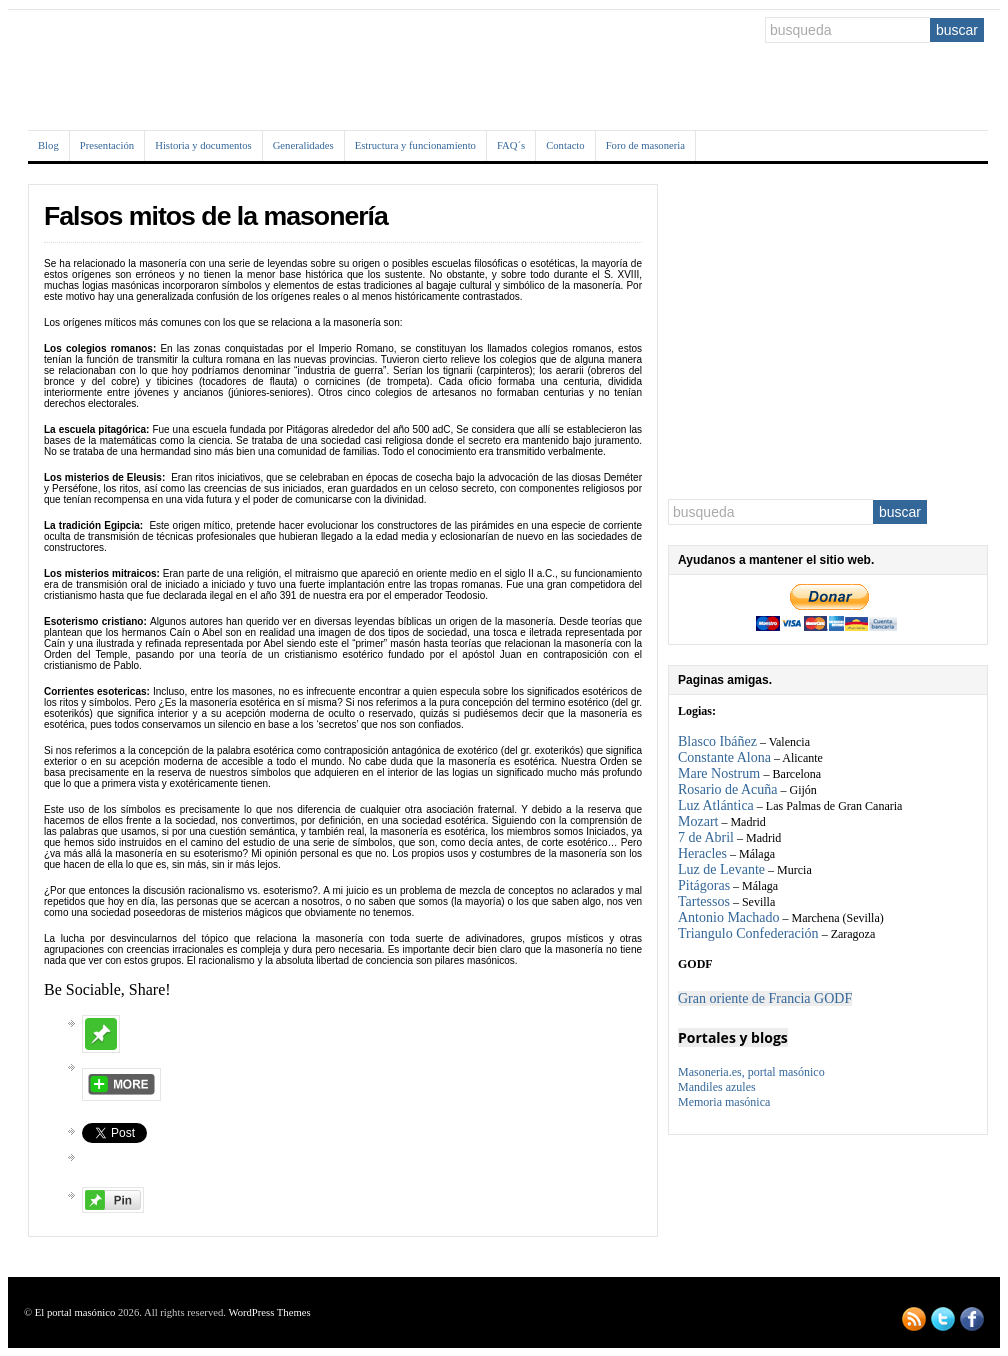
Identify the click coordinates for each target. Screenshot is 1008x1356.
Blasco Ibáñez (717, 741)
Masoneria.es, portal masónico (751, 1072)
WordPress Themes (269, 1312)
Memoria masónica (724, 1102)
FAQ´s (511, 145)
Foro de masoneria (645, 145)
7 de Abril (706, 837)
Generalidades (303, 145)
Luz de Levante (721, 869)
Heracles (702, 853)
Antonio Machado (728, 917)
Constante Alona (724, 757)
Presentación (107, 145)
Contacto (565, 145)
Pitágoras (704, 885)
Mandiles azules (717, 1087)
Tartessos (704, 901)
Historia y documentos (203, 145)
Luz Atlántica (716, 805)
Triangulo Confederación (748, 933)
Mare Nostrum (721, 773)
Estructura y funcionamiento (415, 145)
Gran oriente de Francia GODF (765, 998)
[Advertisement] (828, 331)
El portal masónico (75, 1312)
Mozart (698, 821)
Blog (48, 145)
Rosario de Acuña (728, 789)
